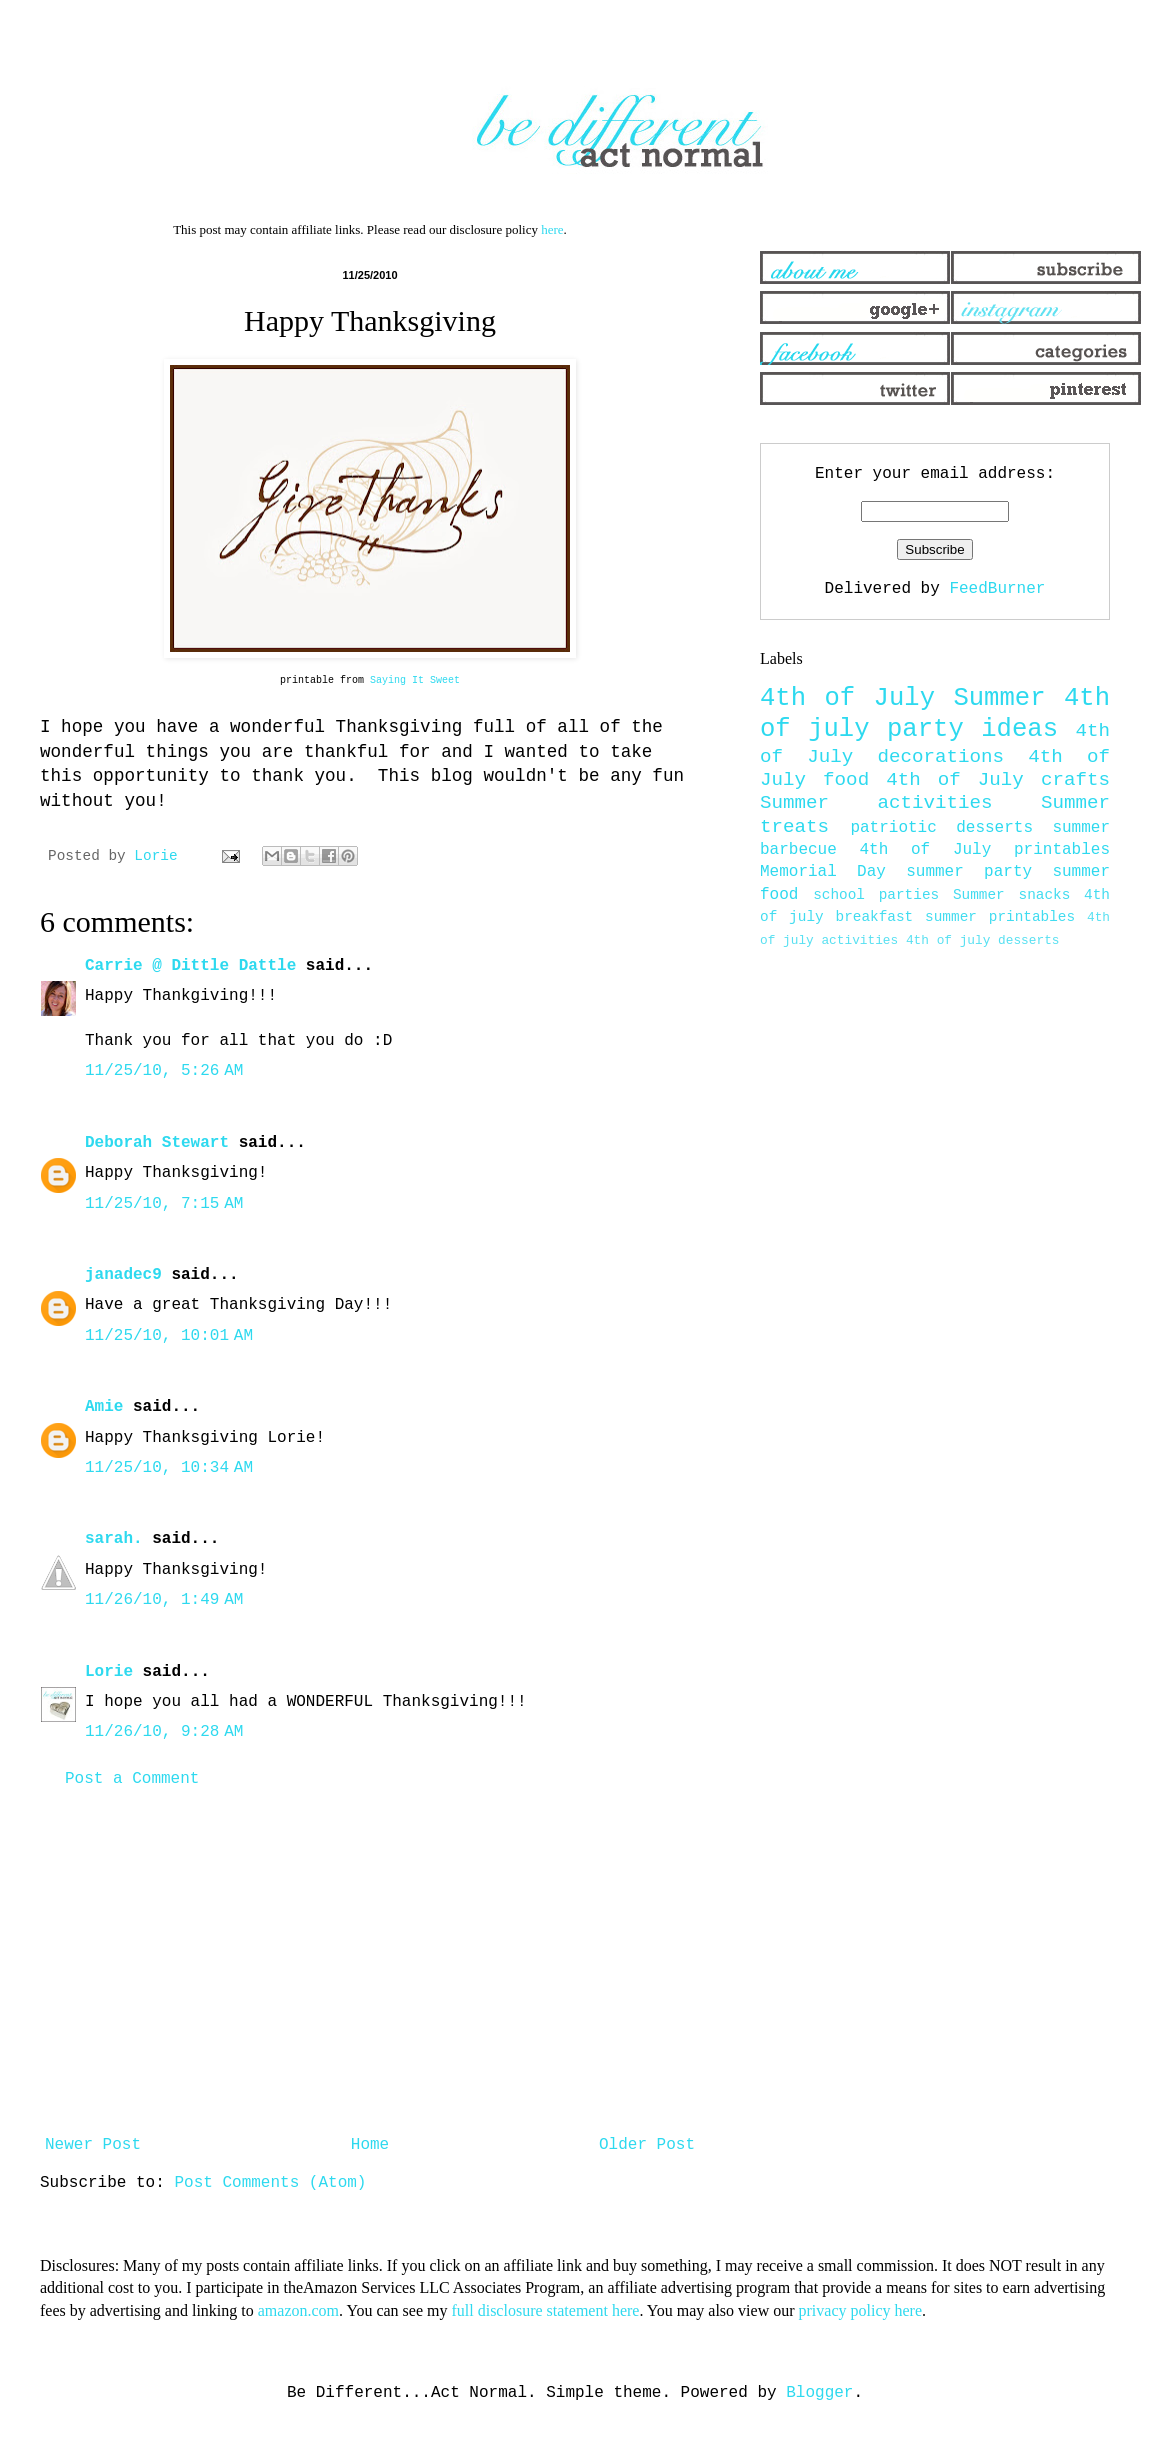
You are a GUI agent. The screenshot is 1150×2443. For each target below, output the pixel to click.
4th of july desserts (983, 940)
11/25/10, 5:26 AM (164, 1071)
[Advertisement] (370, 1962)
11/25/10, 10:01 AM (169, 1336)
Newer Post (93, 2145)
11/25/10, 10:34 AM (169, 1468)
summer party (969, 872)
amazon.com (298, 2310)
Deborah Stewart (157, 1143)
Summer (999, 698)
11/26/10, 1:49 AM (164, 1600)
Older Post (647, 2145)
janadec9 (123, 1275)
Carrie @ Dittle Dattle (190, 966)
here (552, 229)
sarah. (114, 1539)
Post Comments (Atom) (270, 2183)
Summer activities (876, 803)
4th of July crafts (998, 780)
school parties (876, 895)
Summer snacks (1011, 895)
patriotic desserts (941, 828)
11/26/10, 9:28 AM (164, 1732)
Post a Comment (132, 1779)
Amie (104, 1407)
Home (370, 2145)
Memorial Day (823, 872)
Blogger (819, 2393)
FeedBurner (997, 589)
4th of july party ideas (935, 714)
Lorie (109, 1672)
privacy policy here (861, 2310)
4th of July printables (985, 850)
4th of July (847, 698)
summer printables (1000, 917)
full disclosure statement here (545, 2310)
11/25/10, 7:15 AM (164, 1204)
